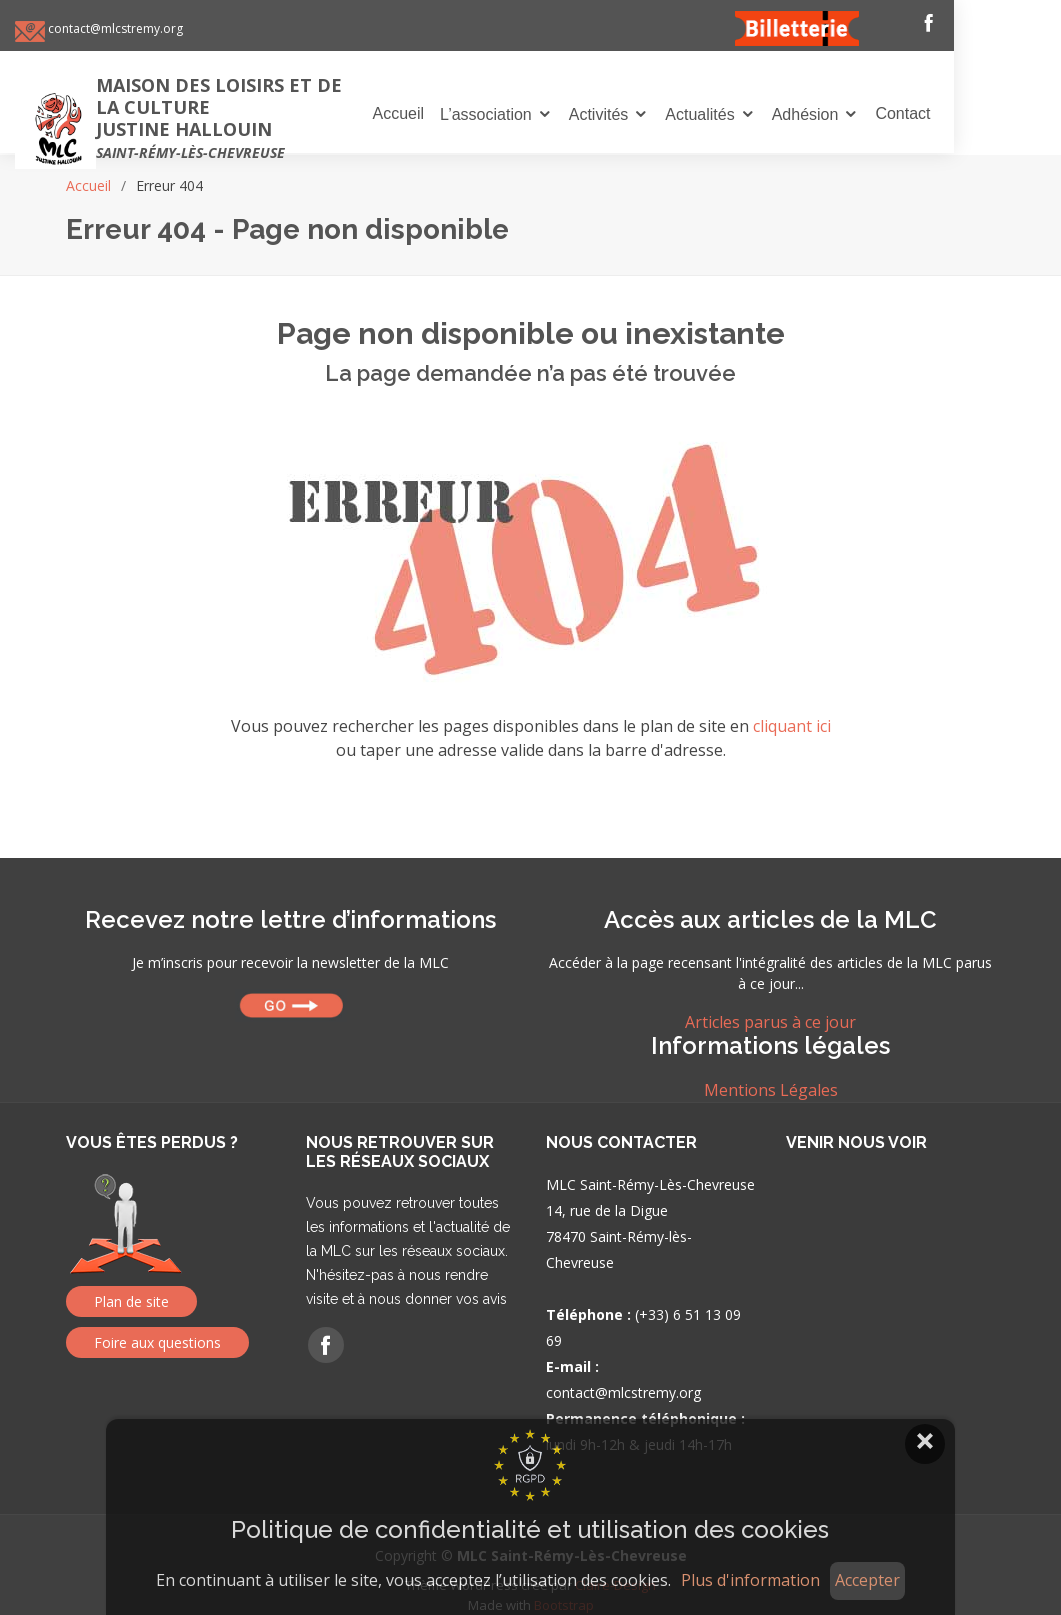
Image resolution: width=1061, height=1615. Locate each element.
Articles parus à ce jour (770, 1022)
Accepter (867, 1580)
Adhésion (862, 115)
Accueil (455, 114)
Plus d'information (750, 1581)
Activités (656, 115)
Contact (959, 114)
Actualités (756, 115)
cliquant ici (792, 726)
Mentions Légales (771, 1090)
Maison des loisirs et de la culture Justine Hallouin (271, 118)
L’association (543, 115)
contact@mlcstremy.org (165, 29)
